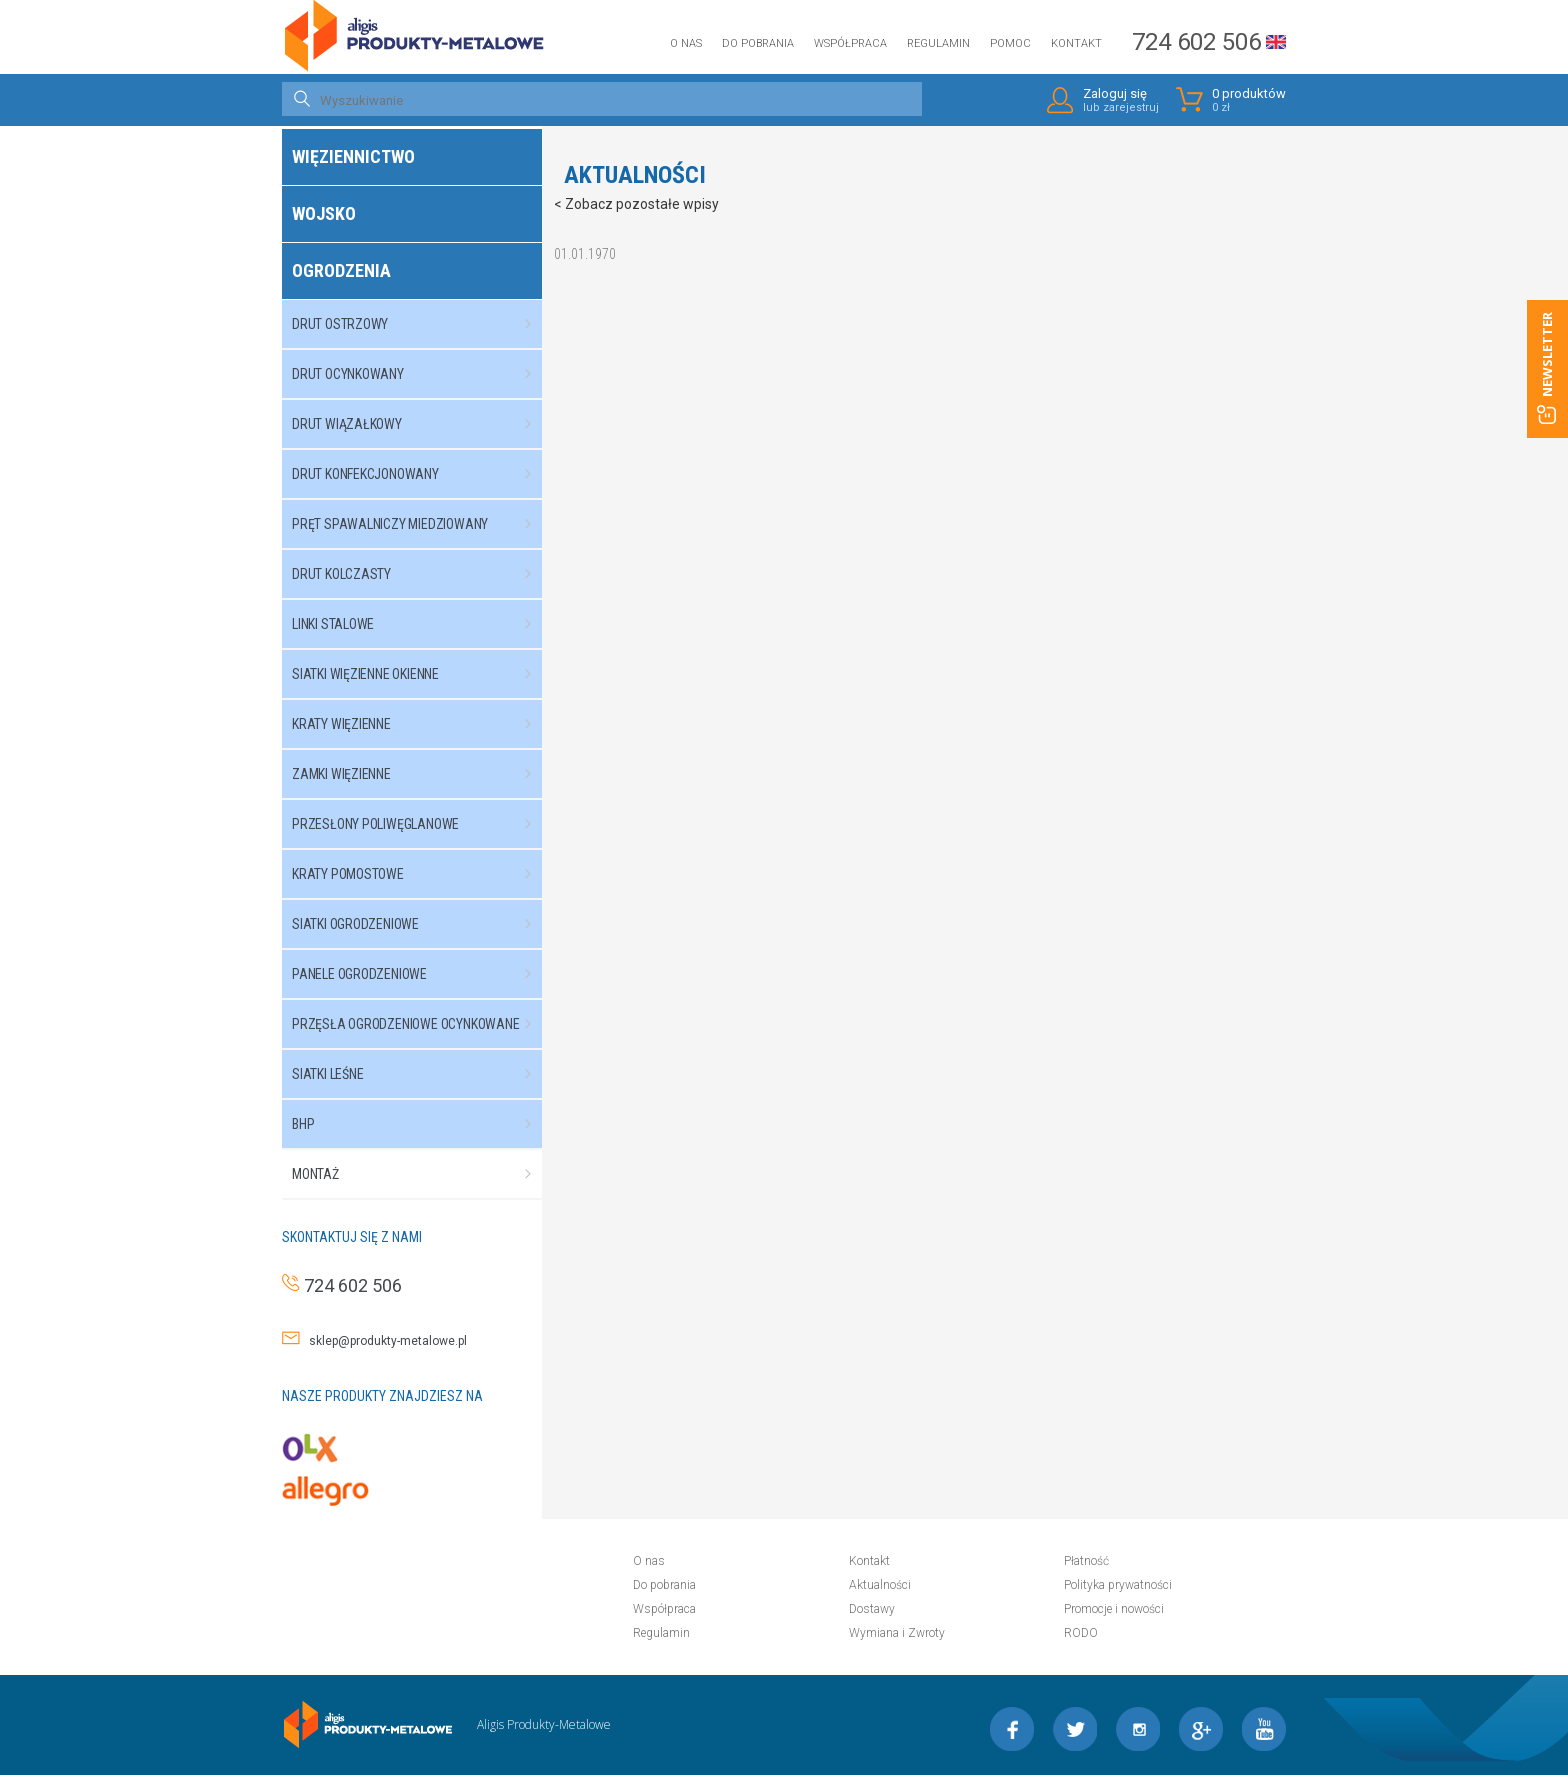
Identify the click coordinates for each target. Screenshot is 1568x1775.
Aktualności (880, 1585)
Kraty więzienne (421, 724)
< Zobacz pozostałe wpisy (636, 204)
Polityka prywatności (1118, 1585)
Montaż (421, 1174)
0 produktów (1249, 100)
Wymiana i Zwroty (897, 1633)
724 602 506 (1196, 42)
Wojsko (324, 213)
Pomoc (1010, 43)
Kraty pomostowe (421, 874)
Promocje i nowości (1114, 1609)
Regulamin (938, 43)
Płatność (1086, 1561)
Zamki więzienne (421, 774)
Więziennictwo (353, 156)
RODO (1081, 1633)
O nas (686, 43)
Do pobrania (758, 43)
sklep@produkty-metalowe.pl (383, 1341)
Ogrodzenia (341, 270)
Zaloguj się (1121, 100)
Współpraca (850, 43)
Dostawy (872, 1609)
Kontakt (1076, 43)
